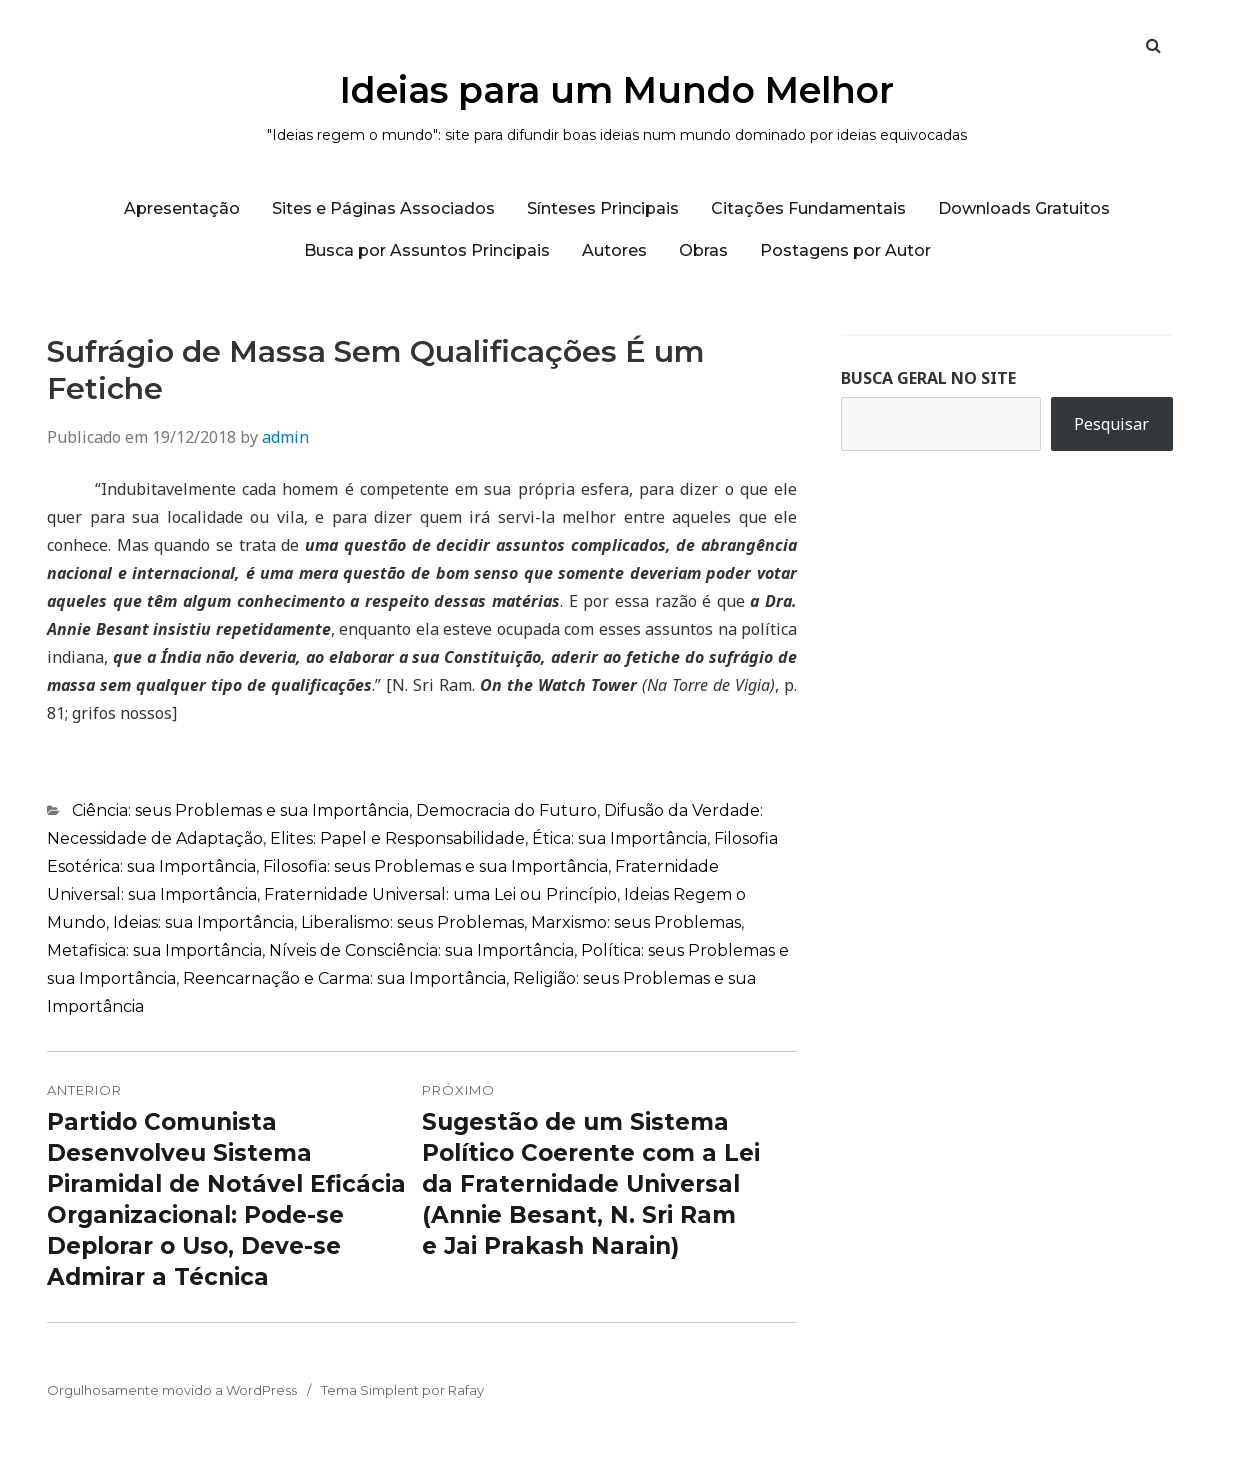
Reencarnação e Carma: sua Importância (344, 978)
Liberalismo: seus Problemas (412, 922)
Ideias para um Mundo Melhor (617, 90)
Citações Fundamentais (808, 208)
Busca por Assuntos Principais (427, 250)
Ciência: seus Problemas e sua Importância (240, 810)
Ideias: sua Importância (203, 922)
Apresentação (182, 208)
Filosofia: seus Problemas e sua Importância (435, 866)
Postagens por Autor (845, 250)
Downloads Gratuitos (1024, 208)
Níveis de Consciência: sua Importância (421, 950)
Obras (703, 250)
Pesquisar (1111, 424)
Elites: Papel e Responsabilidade (397, 838)
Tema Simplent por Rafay (402, 1390)
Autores (614, 250)
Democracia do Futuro (506, 810)
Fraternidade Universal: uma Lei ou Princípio (440, 894)
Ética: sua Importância (619, 838)
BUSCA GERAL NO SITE (928, 378)
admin (285, 437)
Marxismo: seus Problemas (636, 922)
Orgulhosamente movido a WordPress (172, 1390)
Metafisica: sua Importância (154, 950)
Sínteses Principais (603, 208)
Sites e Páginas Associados (383, 208)
